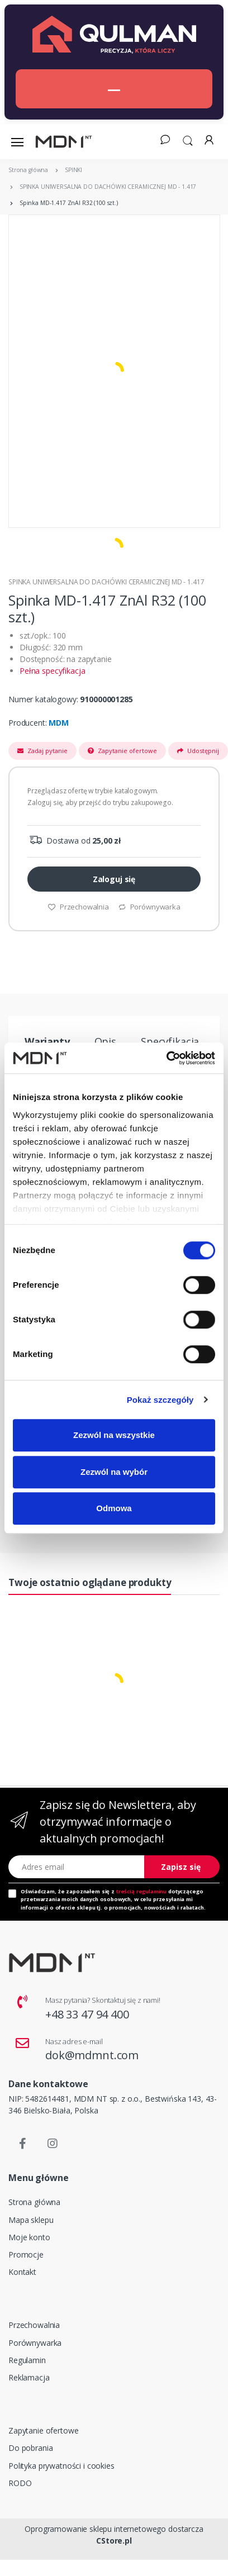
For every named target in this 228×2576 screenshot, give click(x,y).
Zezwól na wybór (114, 1472)
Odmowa (113, 1508)
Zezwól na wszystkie (114, 1435)
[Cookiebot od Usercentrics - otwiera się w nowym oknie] (166, 1058)
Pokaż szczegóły (160, 1399)
